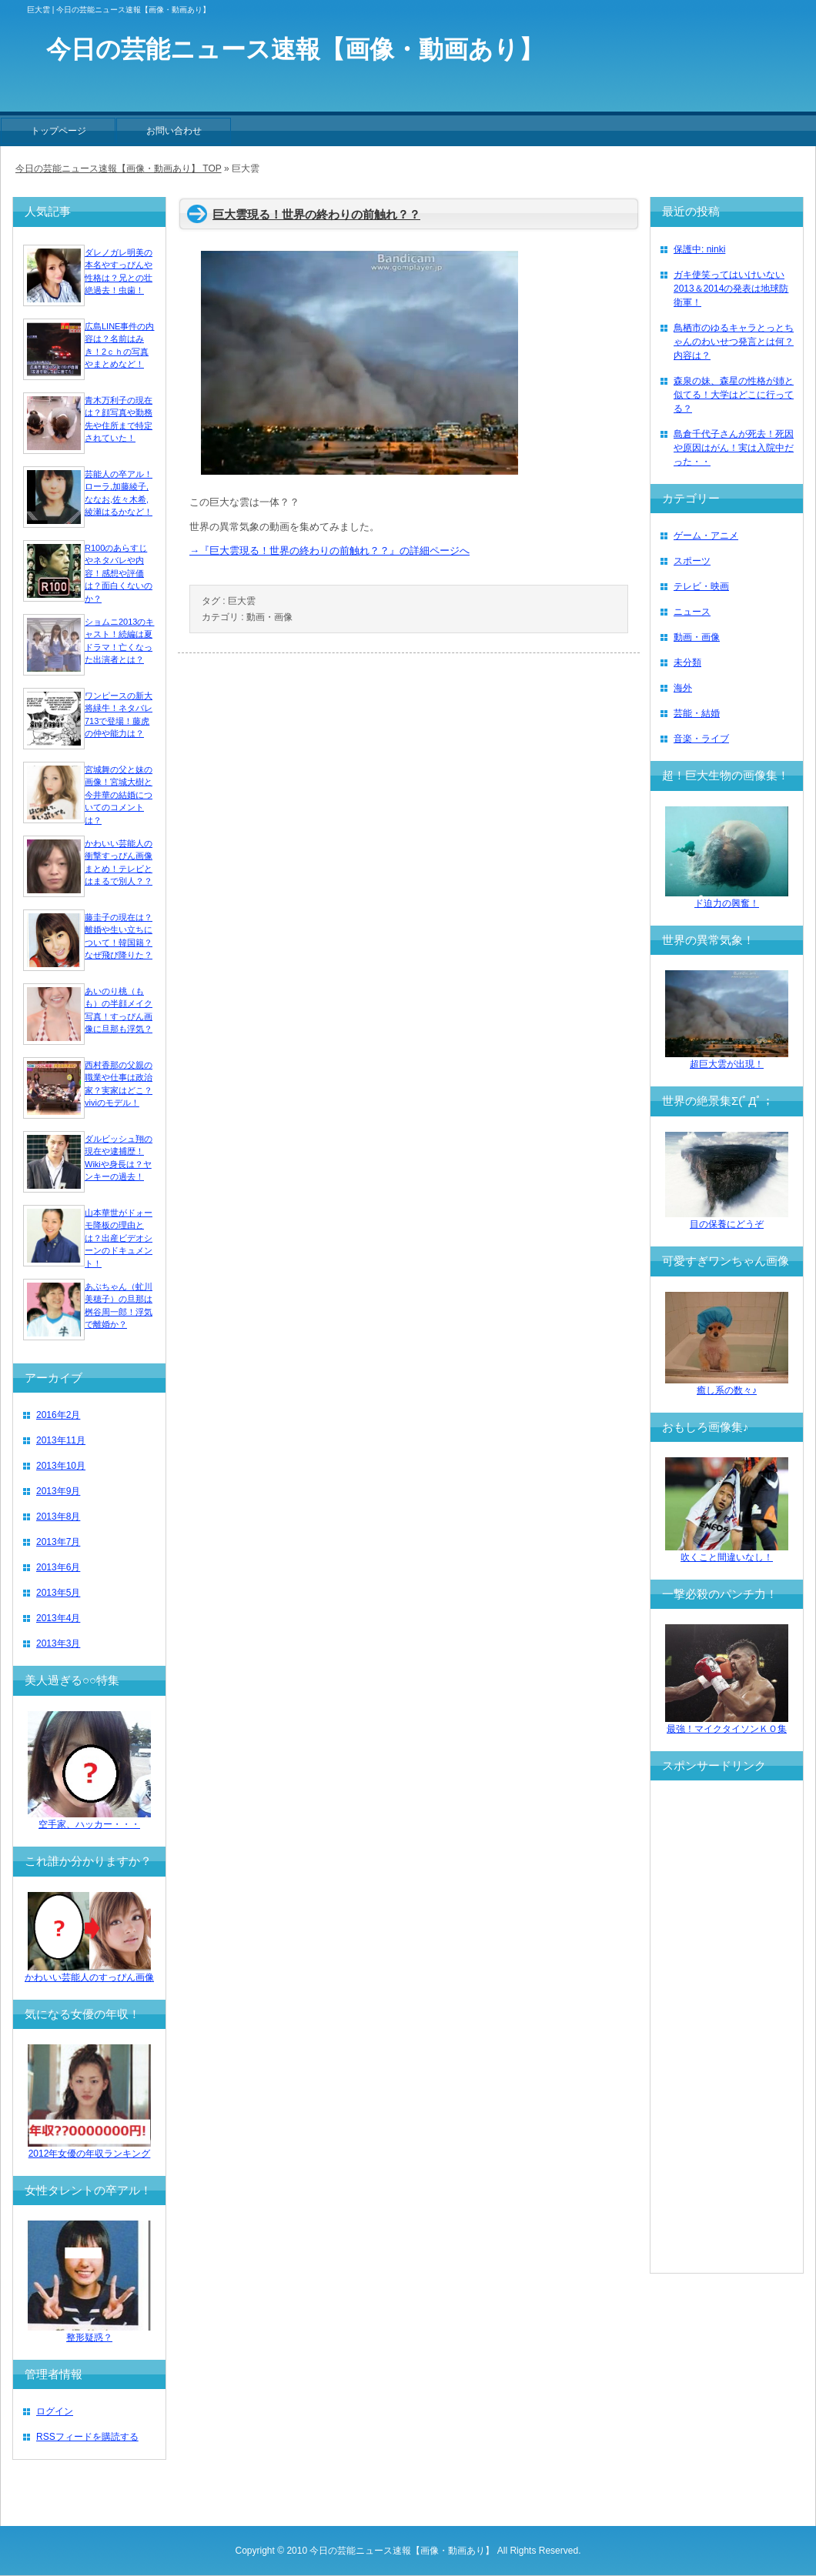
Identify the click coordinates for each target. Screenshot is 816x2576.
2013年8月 (58, 1516)
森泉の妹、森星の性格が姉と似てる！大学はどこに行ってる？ (734, 394)
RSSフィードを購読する (87, 2436)
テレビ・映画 (701, 586)
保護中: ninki (699, 249)
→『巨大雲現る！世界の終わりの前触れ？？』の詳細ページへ (329, 550)
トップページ (58, 130)
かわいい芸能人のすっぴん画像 (89, 1972)
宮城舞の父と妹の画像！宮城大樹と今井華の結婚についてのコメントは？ (118, 795)
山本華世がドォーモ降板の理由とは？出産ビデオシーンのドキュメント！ (118, 1238)
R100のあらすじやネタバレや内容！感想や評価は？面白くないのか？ (118, 573)
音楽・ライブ (701, 738)
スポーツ (692, 561)
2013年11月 (60, 1440)
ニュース (692, 611)
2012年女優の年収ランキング (89, 2148)
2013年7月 (58, 1542)
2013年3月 (58, 1643)
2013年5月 (58, 1592)
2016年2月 (58, 1415)
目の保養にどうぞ (726, 1219)
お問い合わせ (174, 130)
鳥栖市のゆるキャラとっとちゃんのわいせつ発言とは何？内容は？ (734, 341)
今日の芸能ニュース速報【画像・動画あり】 (401, 2550)
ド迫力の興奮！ (726, 898)
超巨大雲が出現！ (726, 1059)
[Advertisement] (727, 2026)
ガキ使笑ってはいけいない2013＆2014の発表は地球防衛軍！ (731, 288)
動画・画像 (269, 617)
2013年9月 (58, 1491)
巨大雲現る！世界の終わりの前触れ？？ (316, 214)
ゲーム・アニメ (706, 535)
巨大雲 (242, 601)
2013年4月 (58, 1618)
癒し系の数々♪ (726, 1385)
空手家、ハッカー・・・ (89, 1819)
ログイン (54, 2411)
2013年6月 (58, 1567)
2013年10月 (60, 1465)
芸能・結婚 (697, 713)
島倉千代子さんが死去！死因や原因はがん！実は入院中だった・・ (734, 448)
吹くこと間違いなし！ (726, 1552)
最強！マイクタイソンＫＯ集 (726, 1723)
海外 (683, 687)
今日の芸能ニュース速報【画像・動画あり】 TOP (118, 168)
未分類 (687, 662)
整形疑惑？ (89, 2332)
